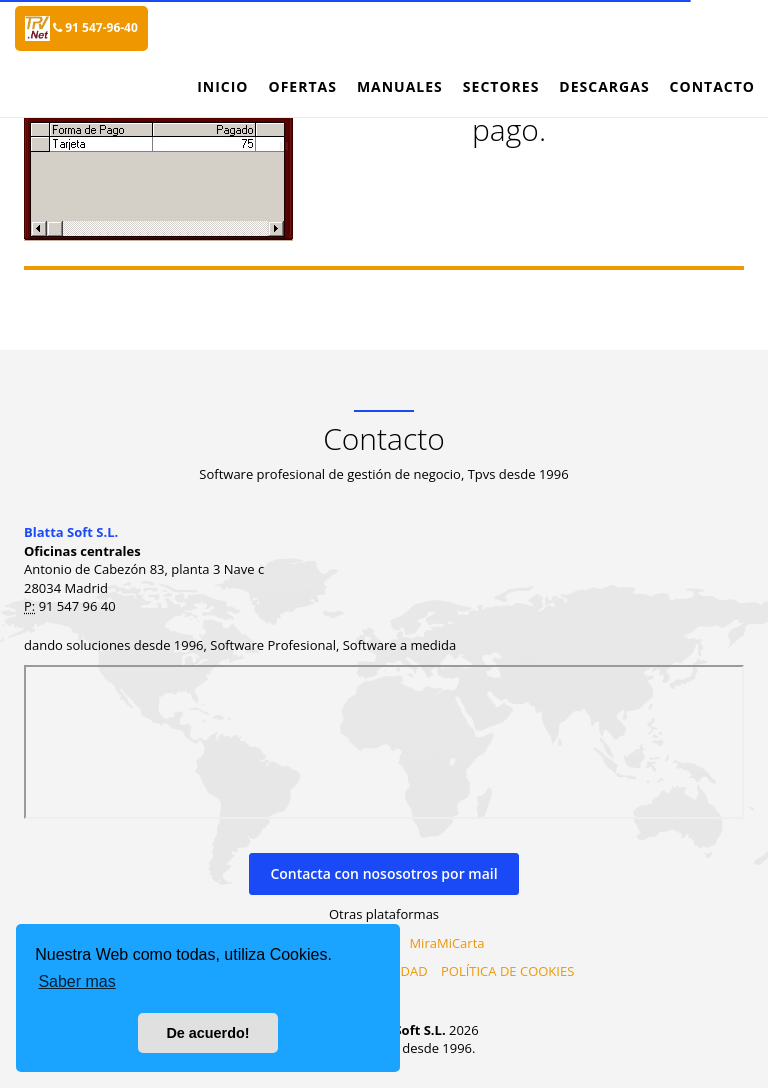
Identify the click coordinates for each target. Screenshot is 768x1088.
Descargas (604, 86)
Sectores (501, 86)
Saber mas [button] (76, 981)
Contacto (712, 86)
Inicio (222, 86)
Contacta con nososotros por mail (383, 873)
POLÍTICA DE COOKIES (507, 971)
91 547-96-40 (95, 27)
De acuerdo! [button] (207, 1033)
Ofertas (302, 86)
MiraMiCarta (446, 943)
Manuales (400, 86)
